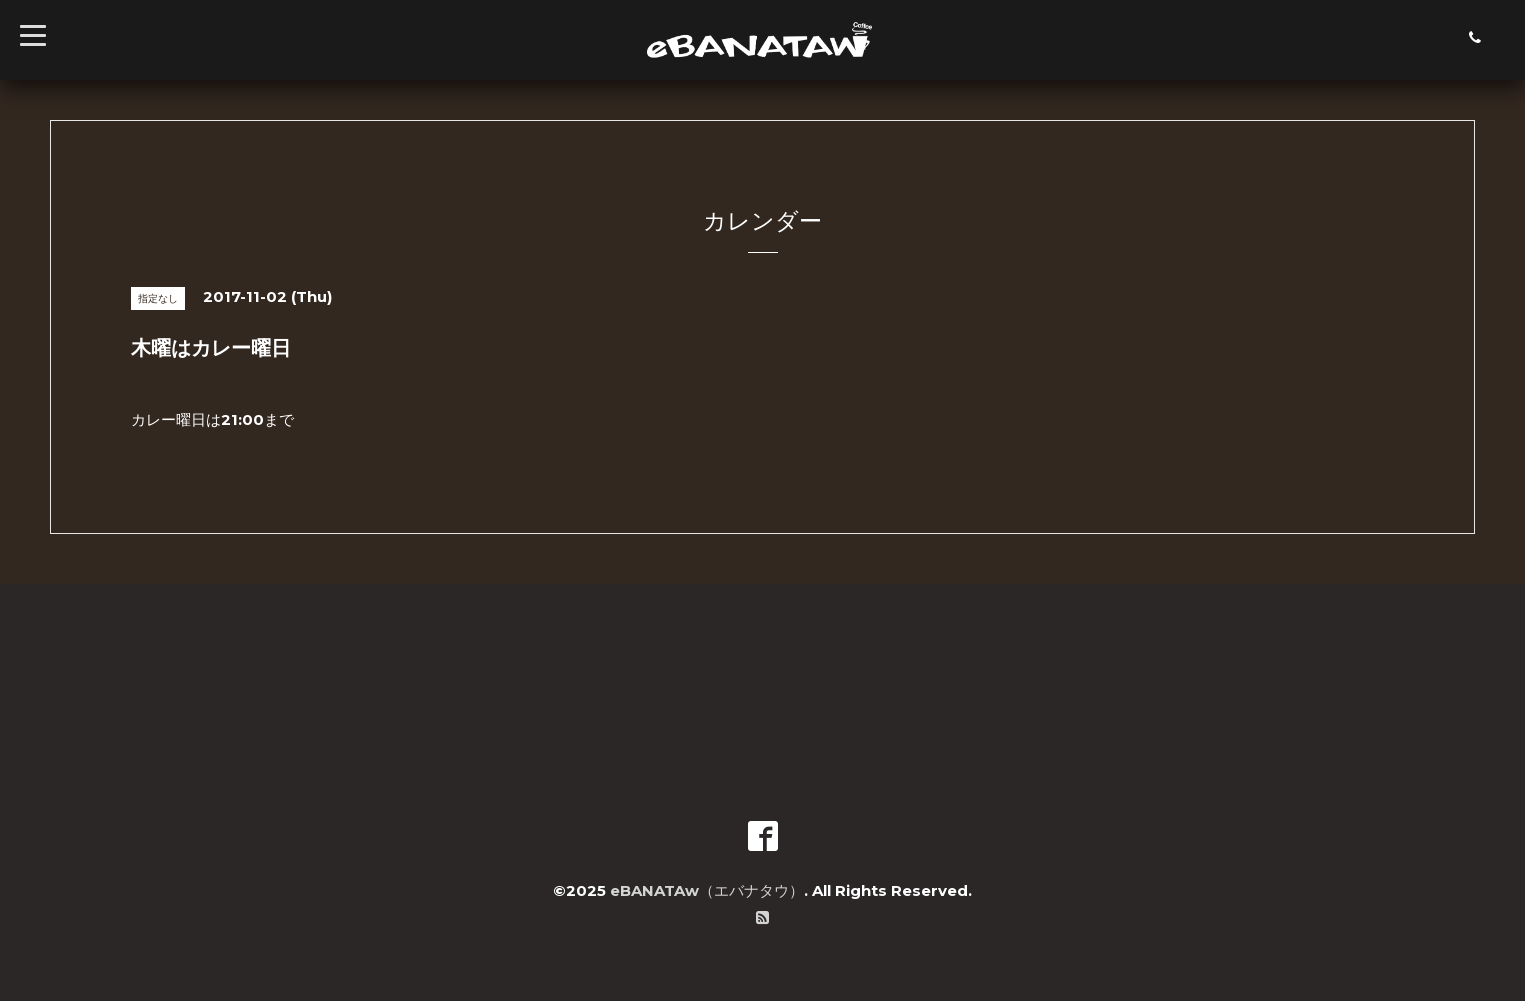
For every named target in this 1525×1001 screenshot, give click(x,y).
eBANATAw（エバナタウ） (707, 890)
